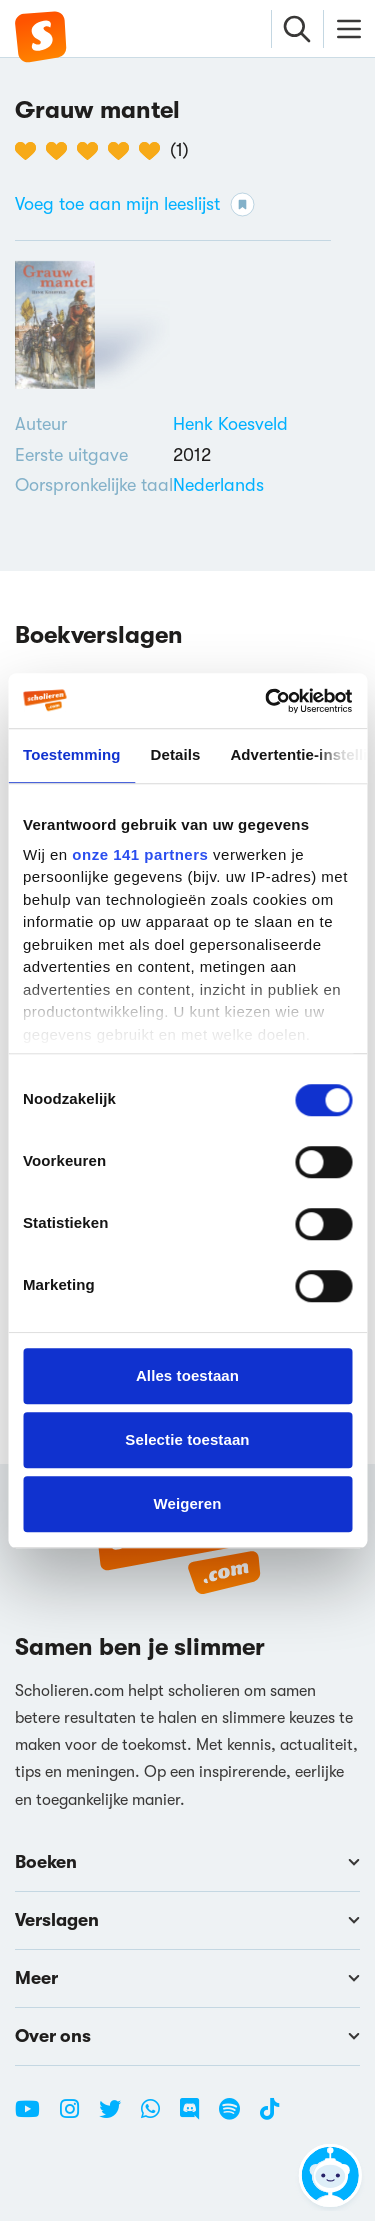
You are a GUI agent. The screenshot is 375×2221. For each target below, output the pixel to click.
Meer (187, 1978)
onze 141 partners (140, 854)
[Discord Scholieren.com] (197, 2117)
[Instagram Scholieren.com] (77, 2117)
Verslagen (187, 1920)
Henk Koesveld (230, 424)
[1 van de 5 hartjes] (30, 151)
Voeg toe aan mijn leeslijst (135, 204)
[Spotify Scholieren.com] (237, 2117)
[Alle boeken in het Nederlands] (218, 485)
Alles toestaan (187, 1375)
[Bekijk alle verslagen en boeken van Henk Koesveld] (230, 424)
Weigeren (187, 1503)
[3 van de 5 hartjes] (92, 151)
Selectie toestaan (187, 1439)
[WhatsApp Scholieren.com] (158, 2117)
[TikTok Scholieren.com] (269, 2117)
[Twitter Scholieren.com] (117, 2117)
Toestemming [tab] (72, 754)
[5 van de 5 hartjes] (154, 151)
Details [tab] (176, 754)
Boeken (187, 1862)
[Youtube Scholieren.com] (35, 2117)
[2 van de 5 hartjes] (61, 151)
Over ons (187, 2036)
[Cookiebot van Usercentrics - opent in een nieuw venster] (267, 701)
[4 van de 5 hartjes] (123, 151)
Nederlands (218, 485)
